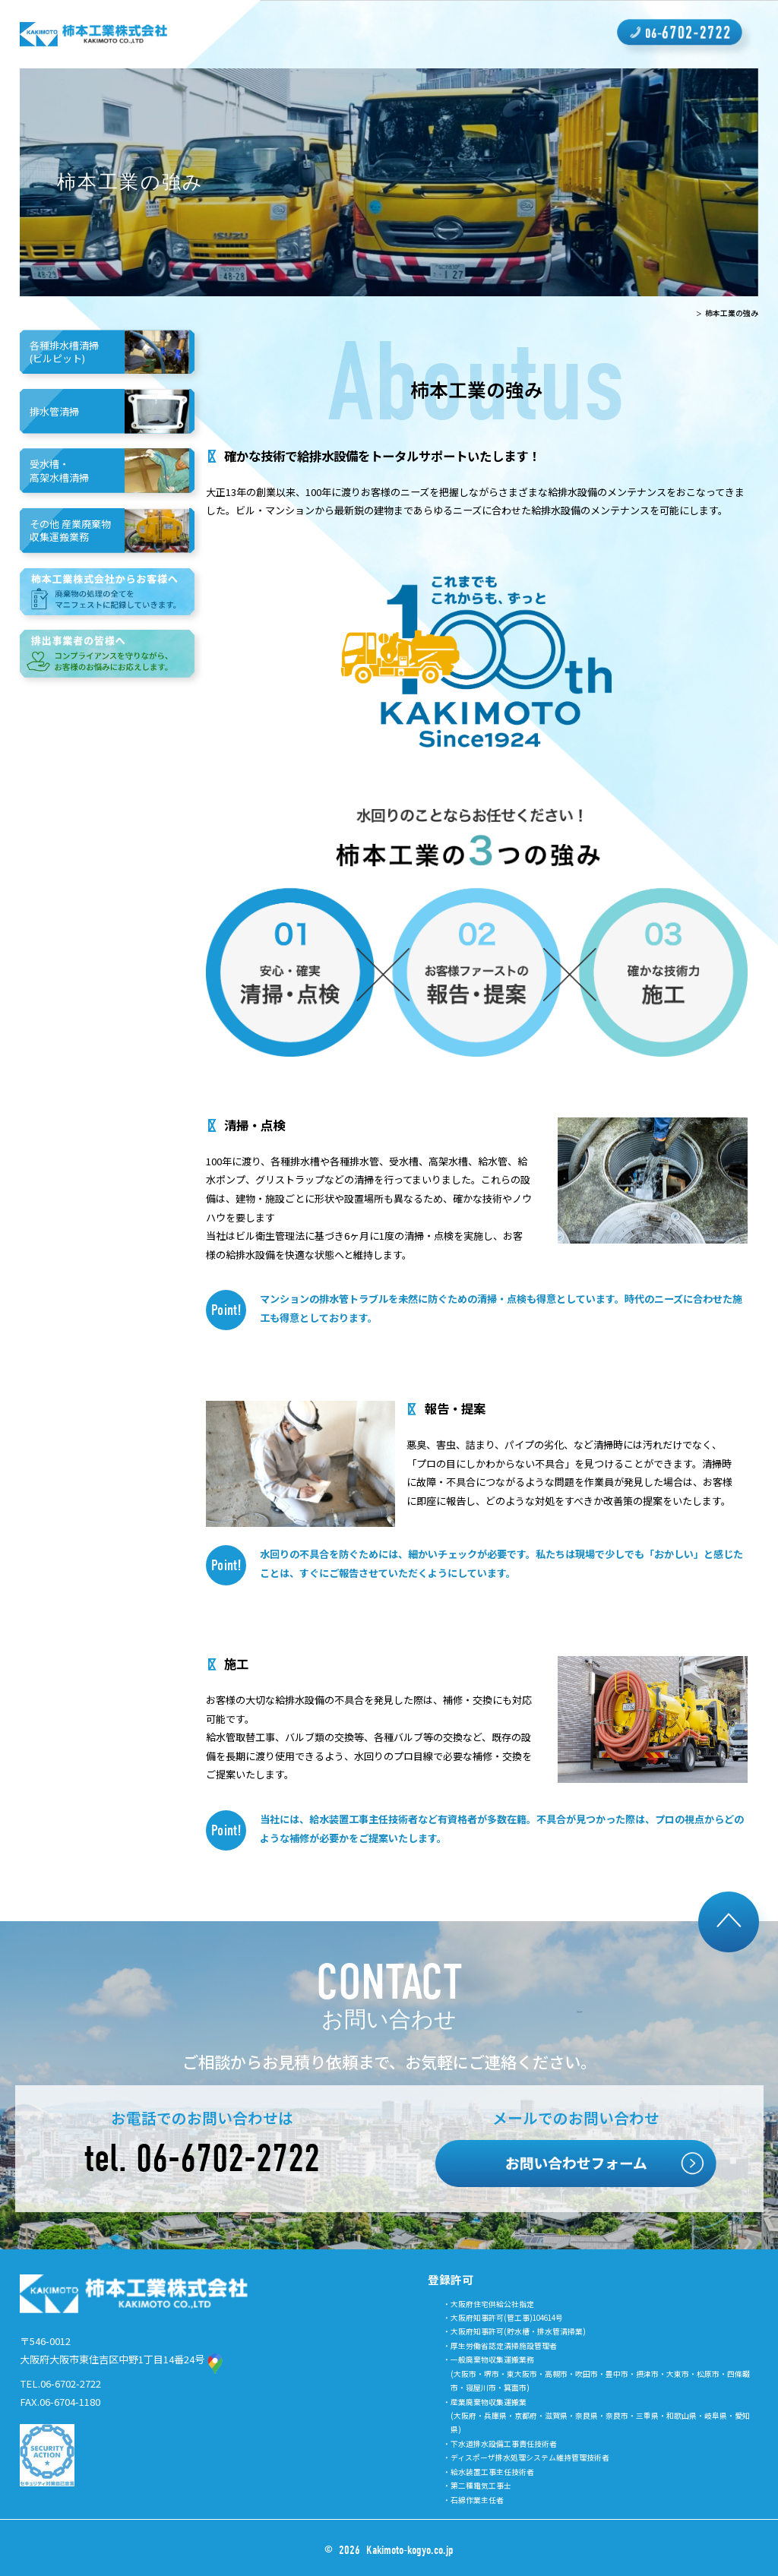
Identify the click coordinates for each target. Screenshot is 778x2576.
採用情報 (443, 34)
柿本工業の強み (239, 34)
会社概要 (383, 34)
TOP (684, 313)
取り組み (502, 34)
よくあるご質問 (576, 34)
